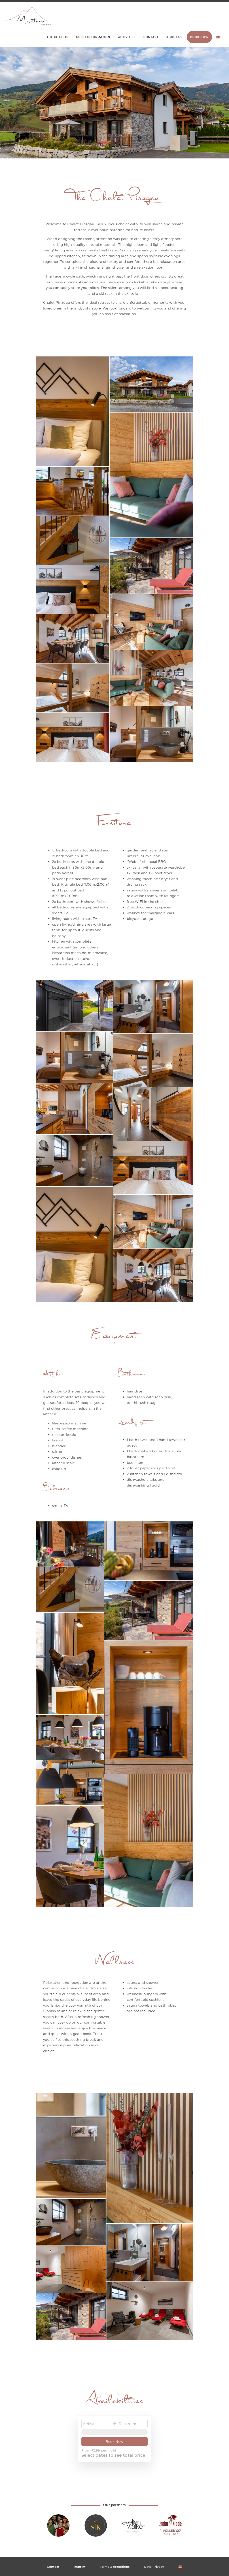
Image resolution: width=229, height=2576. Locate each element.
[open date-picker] (114, 2423)
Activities (127, 37)
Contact (151, 37)
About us (174, 37)
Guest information (93, 37)
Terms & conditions (115, 2566)
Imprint (80, 2566)
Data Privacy (154, 2566)
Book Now (199, 37)
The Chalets (57, 37)
